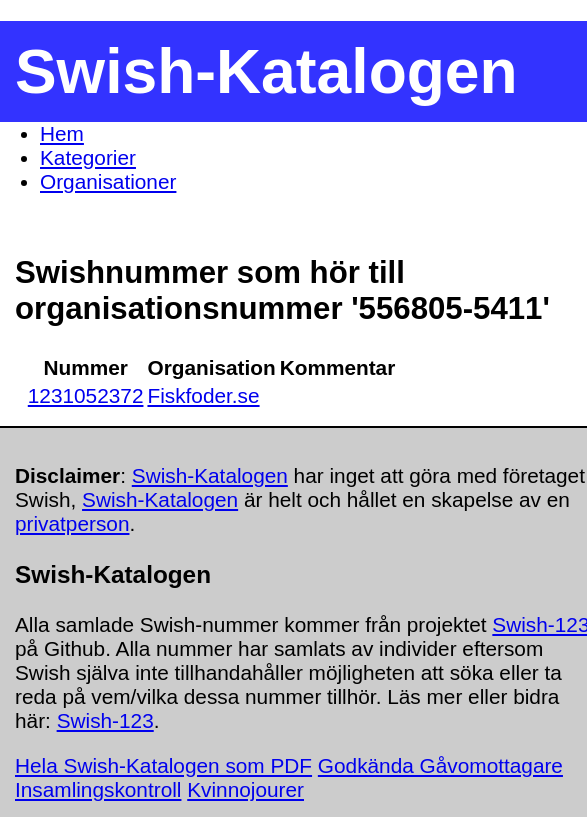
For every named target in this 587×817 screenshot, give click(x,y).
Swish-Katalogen (210, 475)
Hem (62, 133)
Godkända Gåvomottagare (440, 765)
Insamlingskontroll (98, 789)
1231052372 (86, 395)
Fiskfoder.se (203, 395)
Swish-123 (105, 720)
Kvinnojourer (245, 789)
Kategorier (88, 157)
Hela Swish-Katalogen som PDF (163, 765)
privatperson (72, 523)
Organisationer (108, 181)
